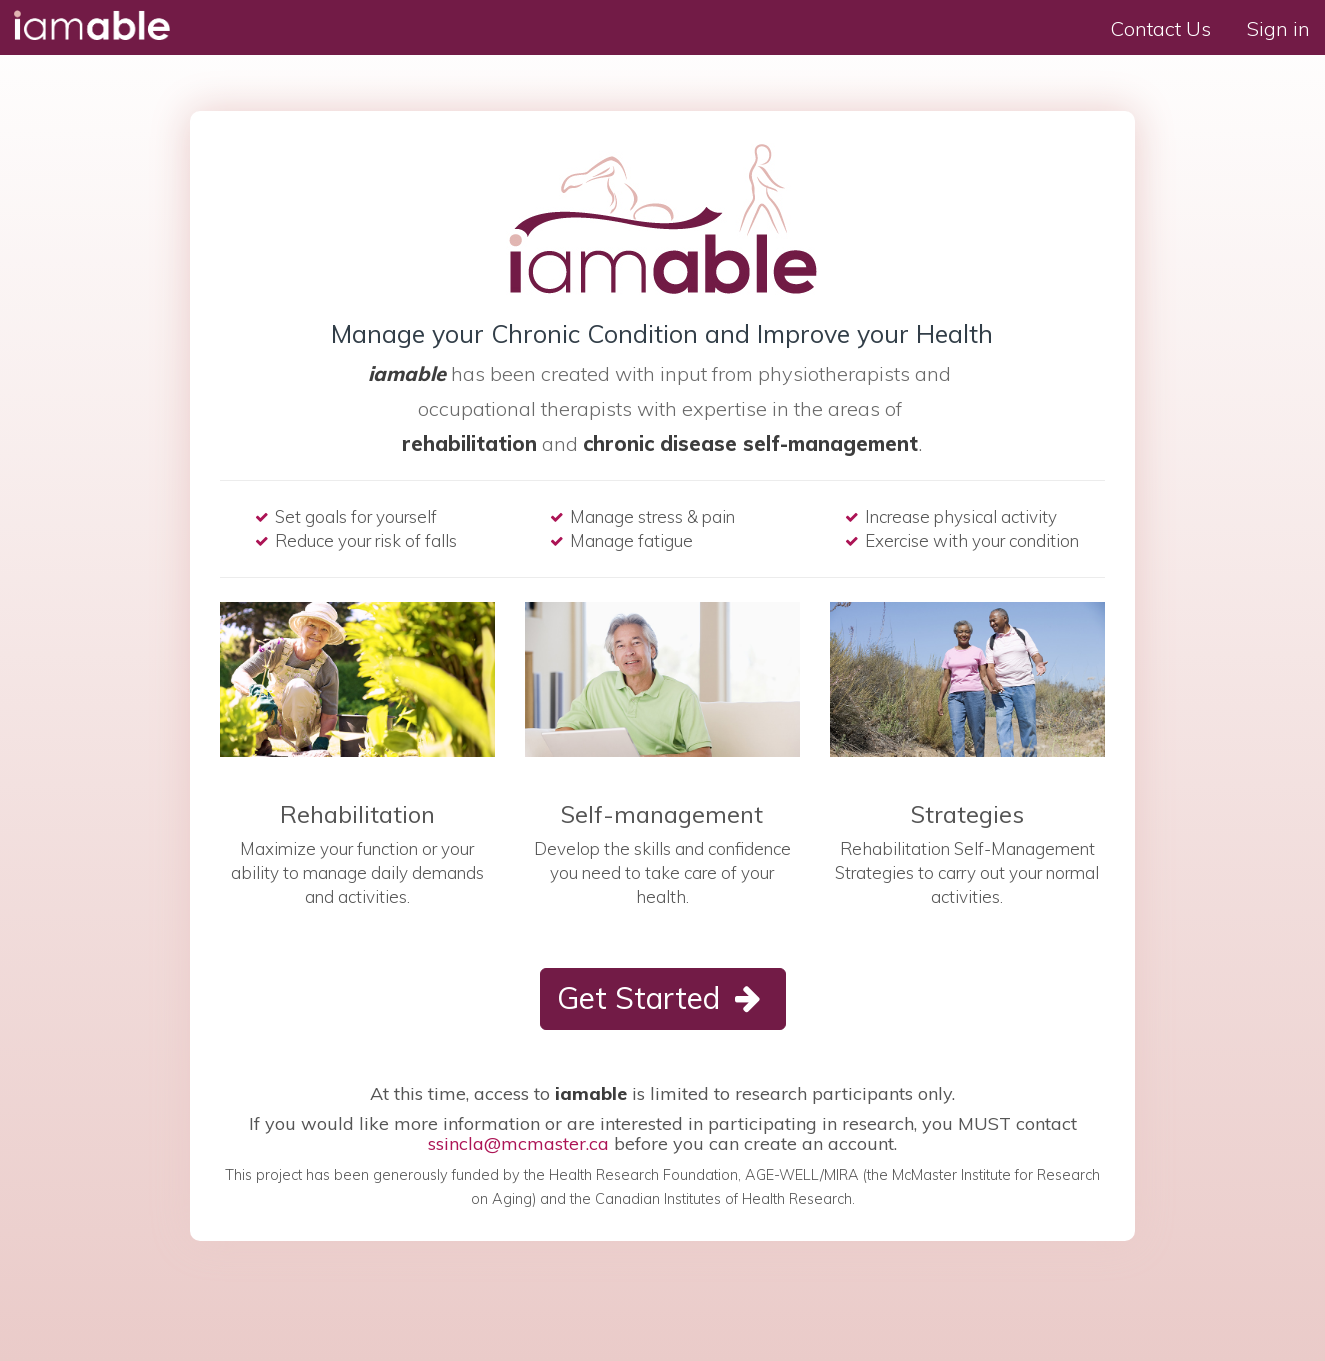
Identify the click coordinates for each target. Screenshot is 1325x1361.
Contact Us (1160, 28)
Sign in (1278, 28)
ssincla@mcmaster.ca (518, 1143)
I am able (90, 25)
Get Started (663, 998)
